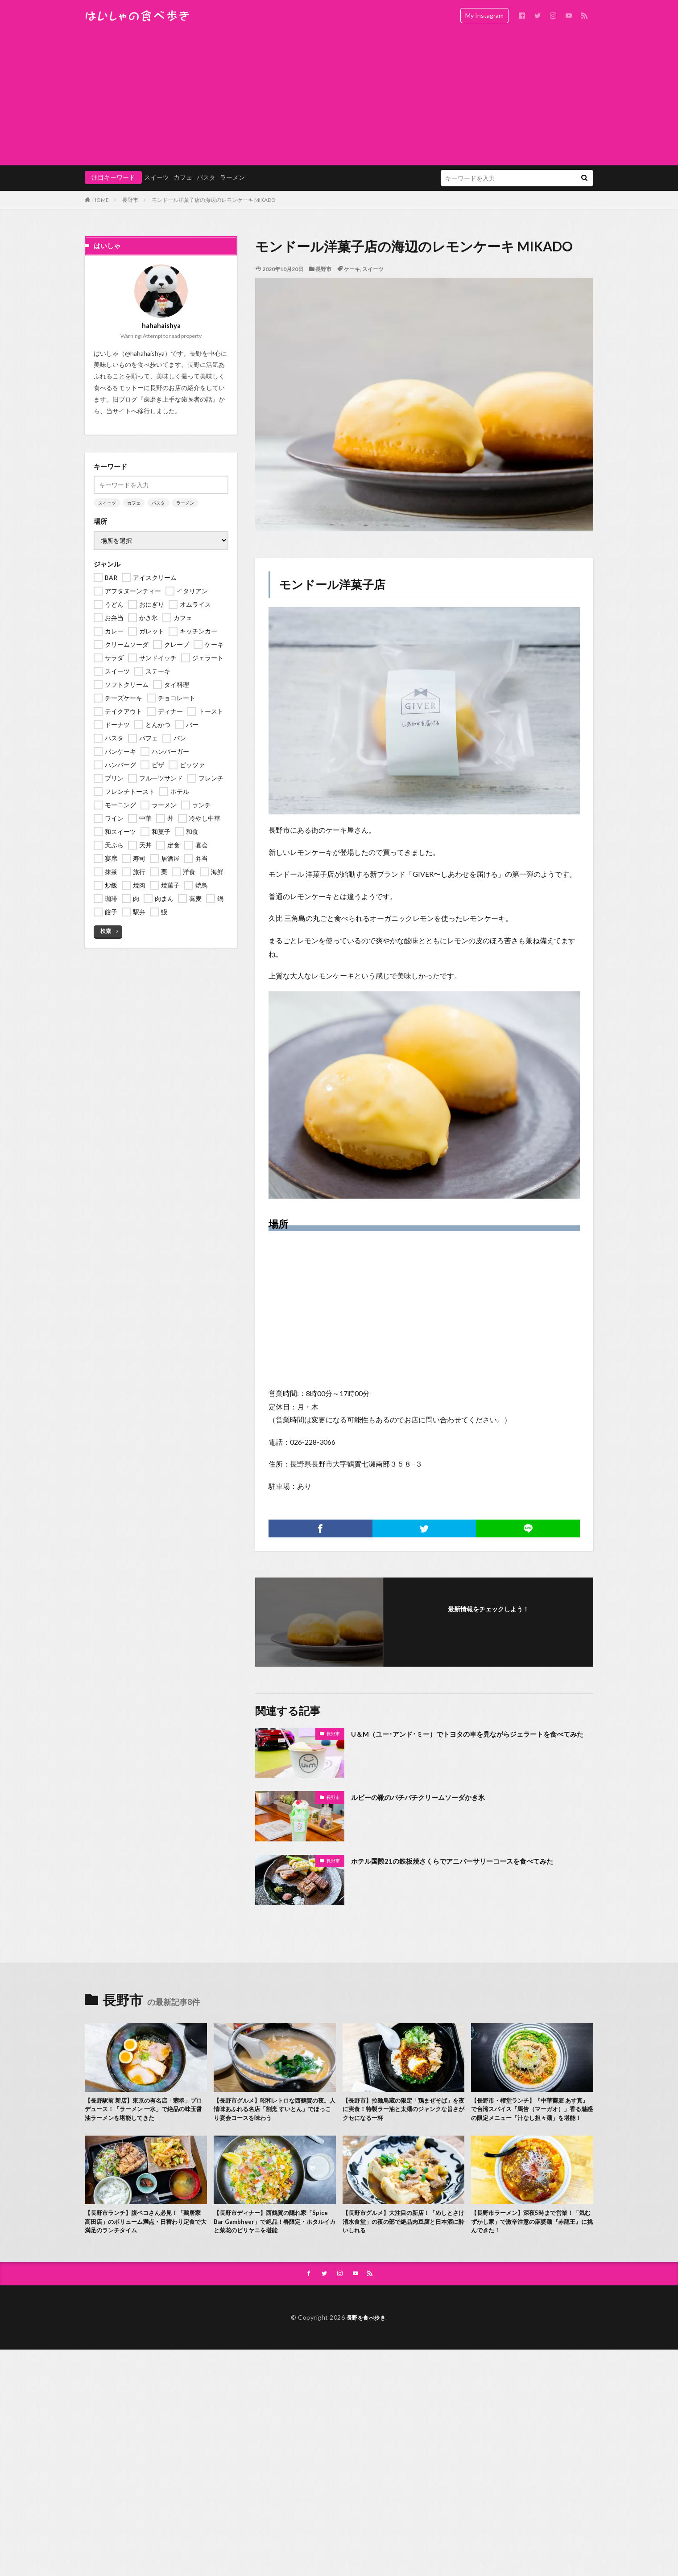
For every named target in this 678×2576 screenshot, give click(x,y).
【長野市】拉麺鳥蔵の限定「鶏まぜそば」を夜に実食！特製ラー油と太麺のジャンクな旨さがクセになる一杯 (403, 2111)
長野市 (130, 200)
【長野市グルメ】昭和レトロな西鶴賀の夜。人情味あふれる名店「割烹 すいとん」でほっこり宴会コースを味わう (274, 2111)
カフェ (183, 177)
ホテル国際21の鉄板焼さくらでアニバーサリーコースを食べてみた (472, 1860)
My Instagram (484, 15)
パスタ (206, 177)
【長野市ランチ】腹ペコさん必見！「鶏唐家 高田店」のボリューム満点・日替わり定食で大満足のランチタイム (146, 2238)
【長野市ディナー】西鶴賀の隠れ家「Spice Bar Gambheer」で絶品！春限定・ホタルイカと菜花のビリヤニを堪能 (274, 2238)
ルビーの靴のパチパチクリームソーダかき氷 (431, 1797)
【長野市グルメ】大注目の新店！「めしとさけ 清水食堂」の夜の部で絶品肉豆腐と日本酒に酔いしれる (403, 2238)
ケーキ (352, 269)
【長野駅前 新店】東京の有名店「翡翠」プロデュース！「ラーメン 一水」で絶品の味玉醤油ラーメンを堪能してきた (146, 2111)
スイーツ (156, 177)
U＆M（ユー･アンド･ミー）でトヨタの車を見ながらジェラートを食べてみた (470, 1739)
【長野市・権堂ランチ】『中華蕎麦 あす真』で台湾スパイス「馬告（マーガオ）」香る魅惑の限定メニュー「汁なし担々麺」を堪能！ (532, 2116)
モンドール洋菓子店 (332, 584)
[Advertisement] (339, 98)
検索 (105, 931)
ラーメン (232, 177)
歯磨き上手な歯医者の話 (178, 399)
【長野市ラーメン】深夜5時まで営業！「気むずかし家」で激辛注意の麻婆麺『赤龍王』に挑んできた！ (530, 2238)
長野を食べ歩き (366, 2336)
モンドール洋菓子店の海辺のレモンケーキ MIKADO (214, 200)
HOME (100, 200)
